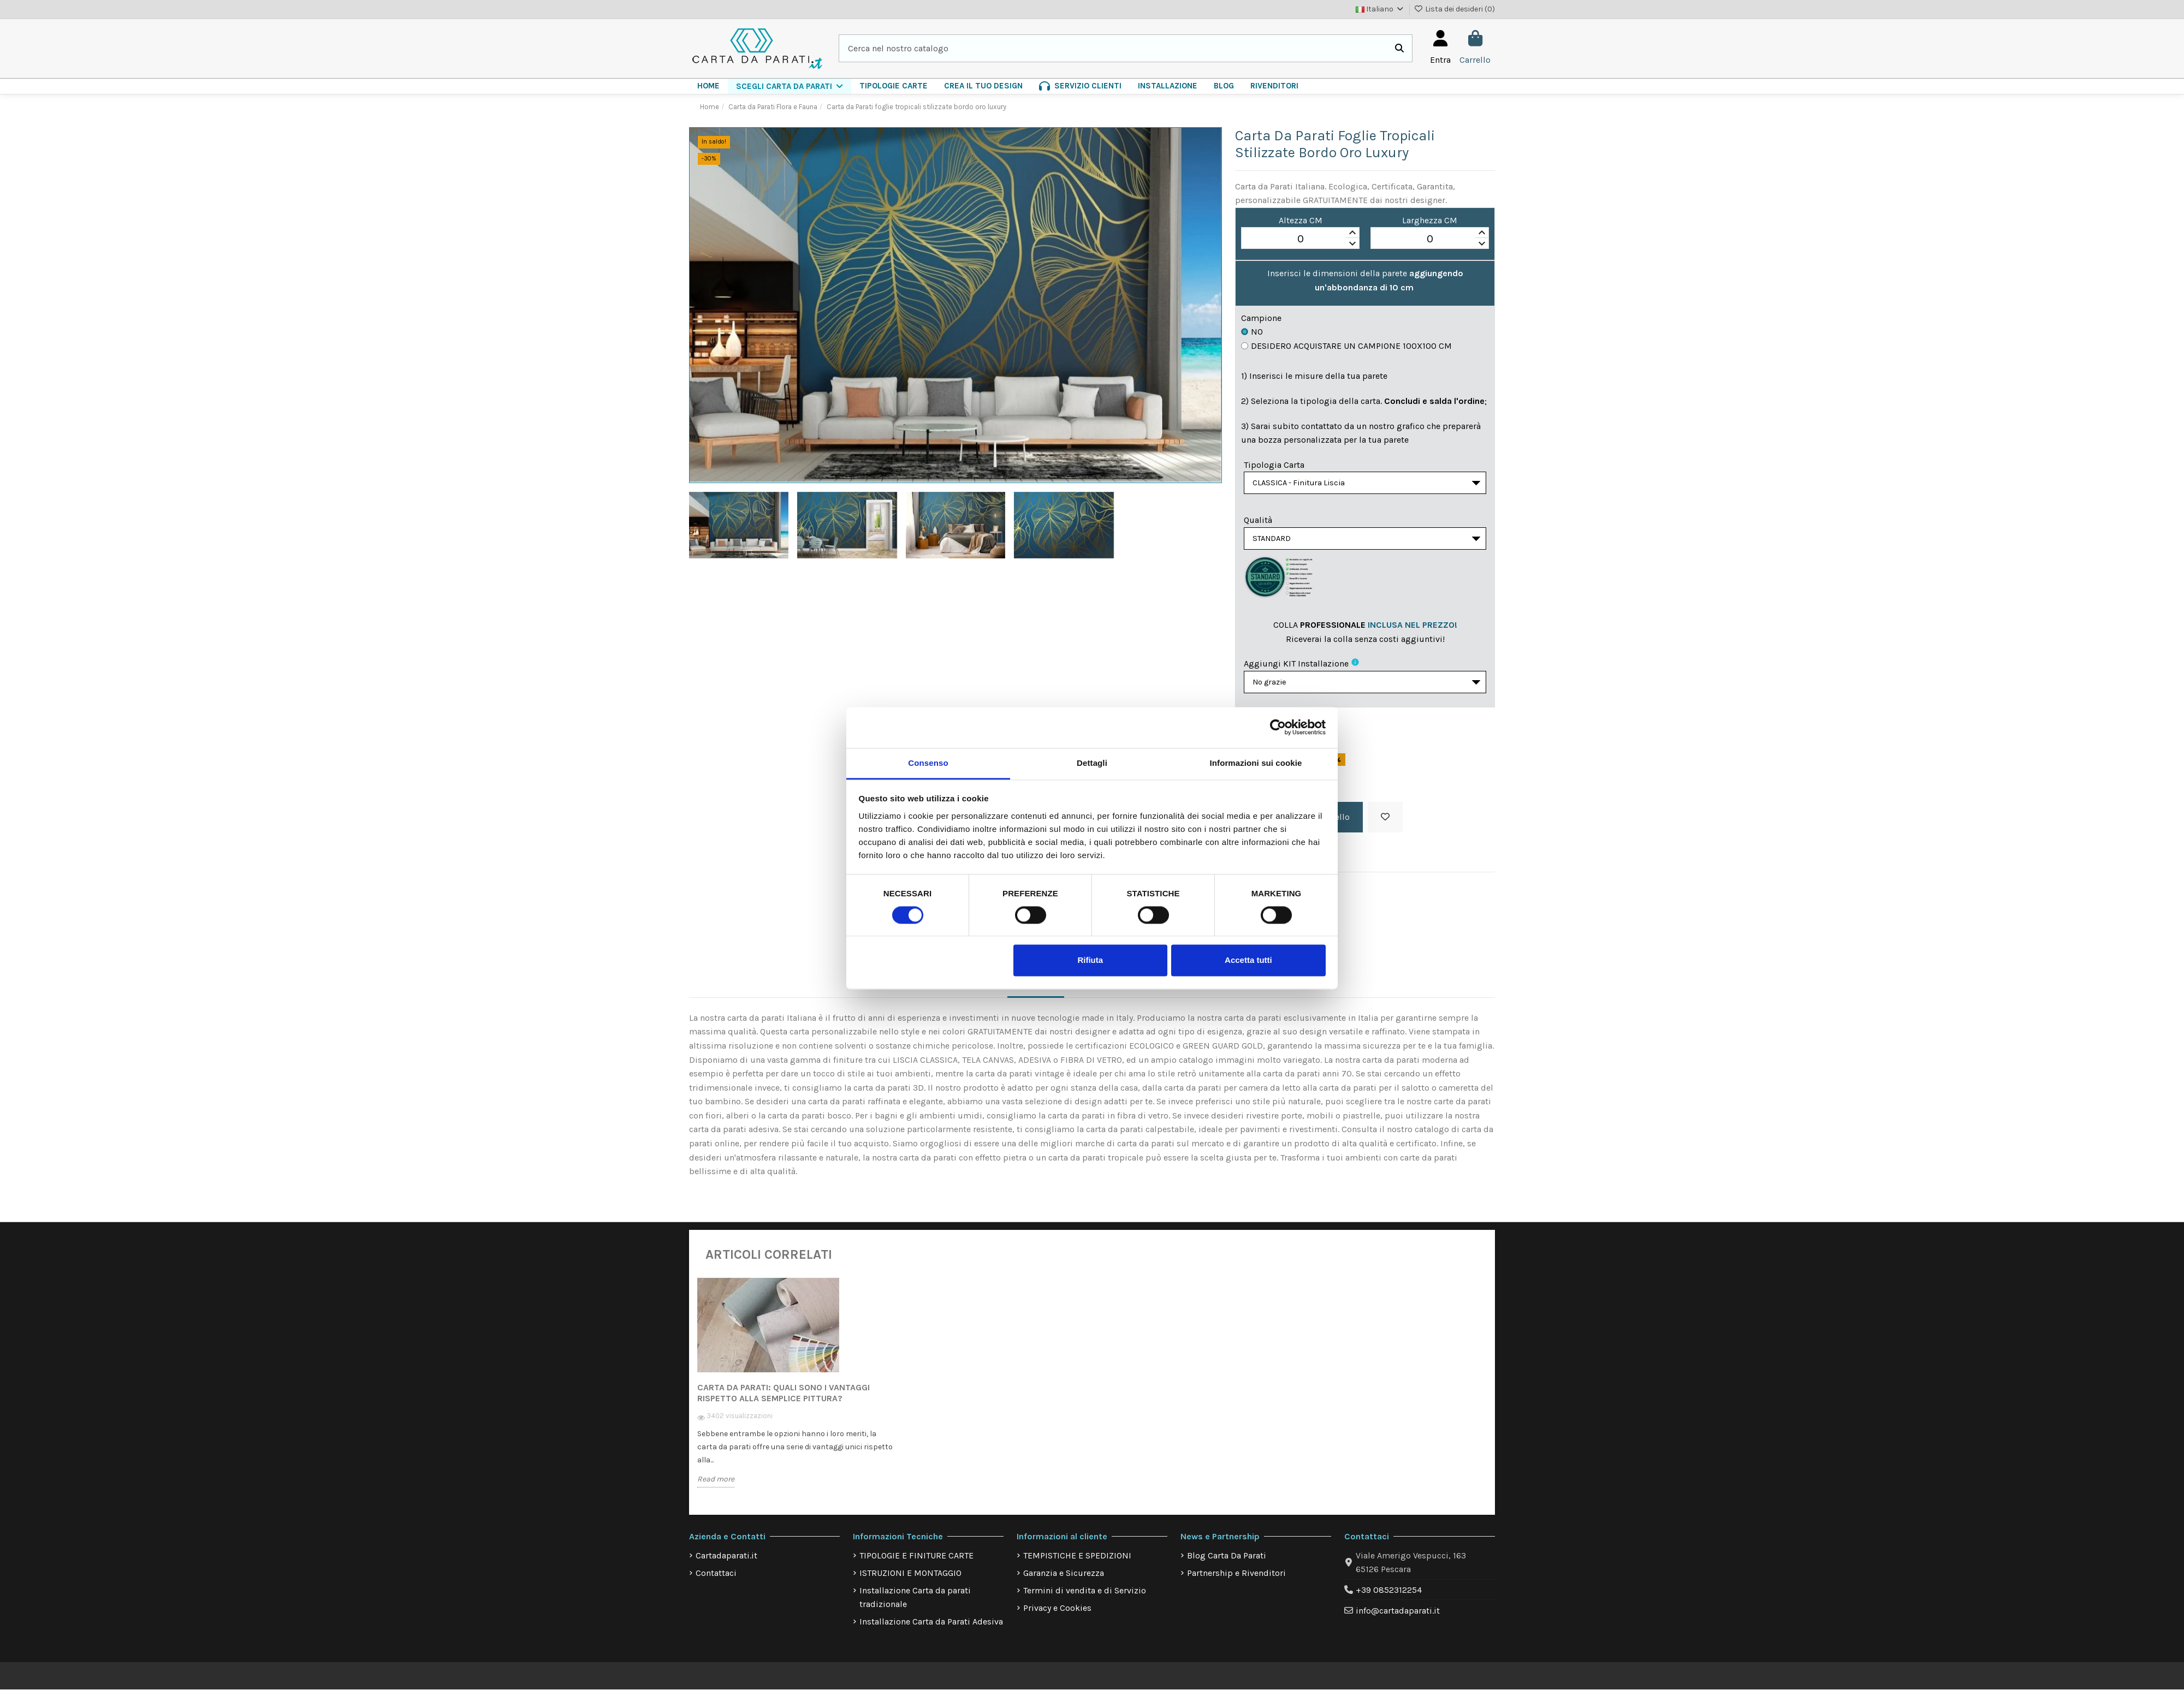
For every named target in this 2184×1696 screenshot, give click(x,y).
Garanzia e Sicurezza (1063, 1579)
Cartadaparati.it (726, 1562)
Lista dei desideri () (1454, 9)
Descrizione (1035, 990)
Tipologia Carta (1274, 465)
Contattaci (716, 1579)
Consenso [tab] (928, 762)
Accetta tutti (1248, 960)
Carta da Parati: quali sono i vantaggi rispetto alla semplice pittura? (783, 1399)
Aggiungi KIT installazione (1296, 668)
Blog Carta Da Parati (1226, 1562)
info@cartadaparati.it (1398, 1617)
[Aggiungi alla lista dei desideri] (1385, 823)
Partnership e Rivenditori (1236, 1579)
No (1252, 331)
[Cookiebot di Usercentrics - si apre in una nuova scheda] (1278, 727)
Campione (1261, 318)
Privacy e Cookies (1057, 1614)
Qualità (1258, 522)
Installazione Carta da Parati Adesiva (931, 1628)
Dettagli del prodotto (1127, 990)
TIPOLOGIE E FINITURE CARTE (916, 1562)
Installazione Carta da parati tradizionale (915, 1604)
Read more (715, 1485)
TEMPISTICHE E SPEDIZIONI (1077, 1562)
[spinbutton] (1300, 238)
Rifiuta (1090, 960)
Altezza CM (1300, 220)
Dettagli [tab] (1092, 762)
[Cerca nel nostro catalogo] (1399, 48)
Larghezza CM (1429, 220)
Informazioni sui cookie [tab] (1256, 762)
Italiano (1380, 9)
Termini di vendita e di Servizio (1084, 1597)
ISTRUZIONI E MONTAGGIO (910, 1579)
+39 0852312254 (1389, 1596)
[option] (796, 1396)
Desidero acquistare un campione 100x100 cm (1346, 346)
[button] (789, 86)
